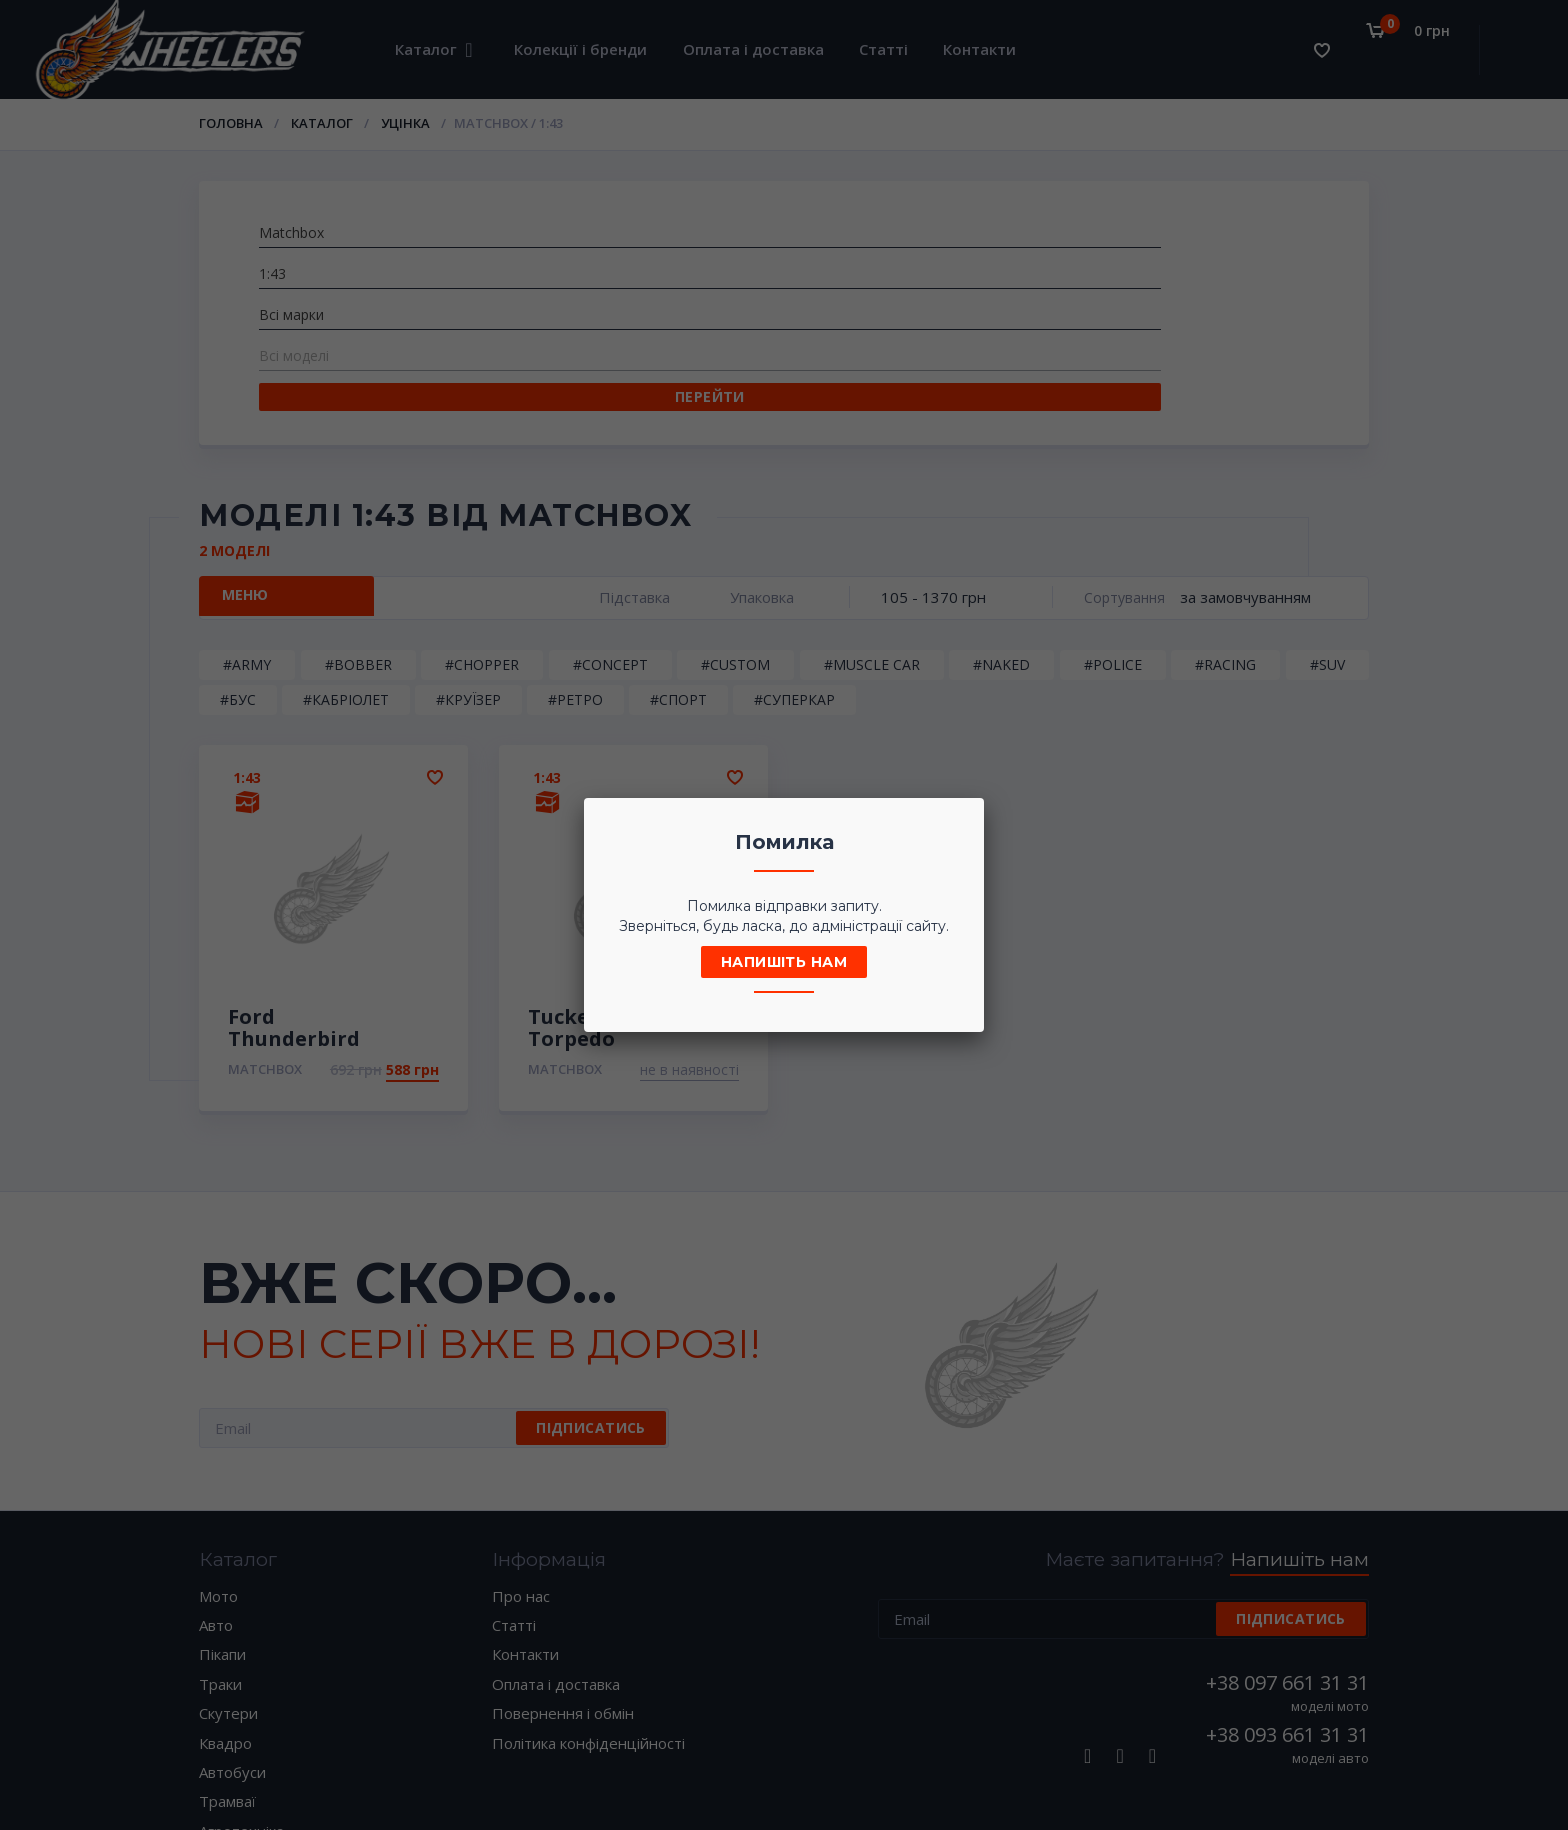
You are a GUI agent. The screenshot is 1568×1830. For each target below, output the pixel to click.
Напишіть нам (784, 962)
